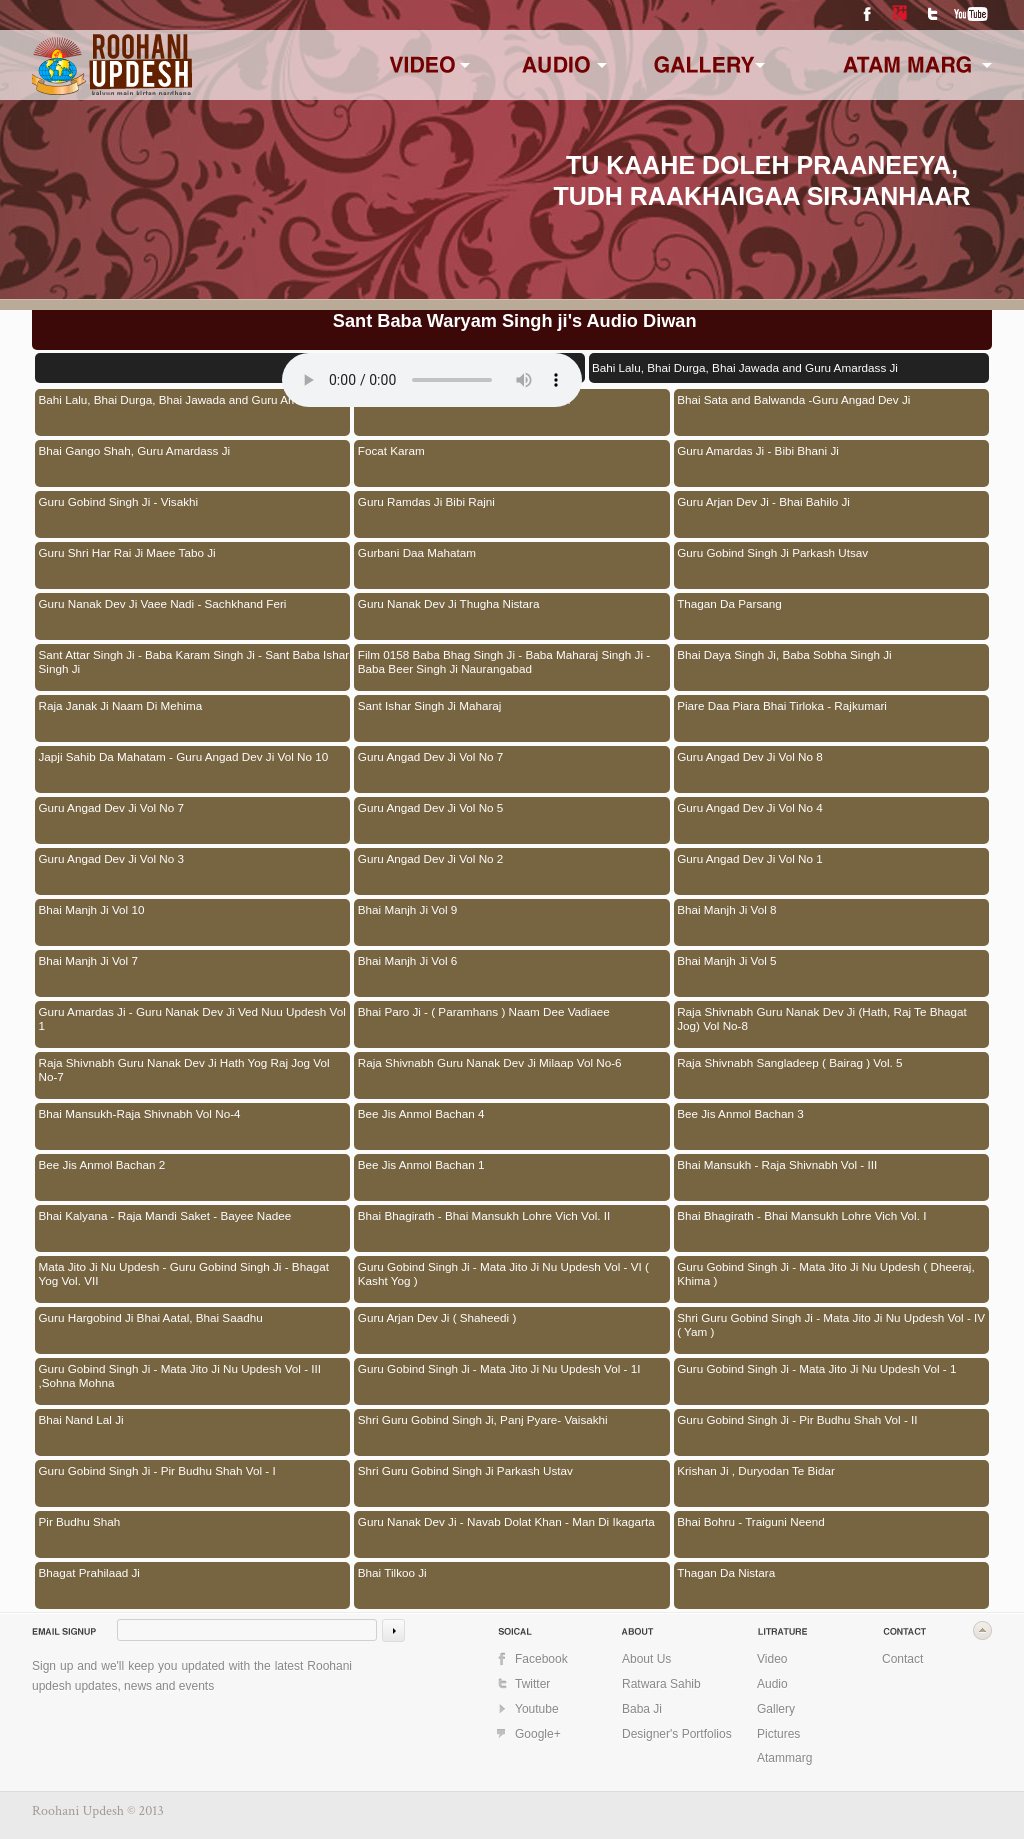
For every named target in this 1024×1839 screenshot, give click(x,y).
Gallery (776, 1709)
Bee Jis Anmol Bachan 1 (421, 1164)
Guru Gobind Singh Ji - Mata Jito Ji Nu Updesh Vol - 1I (499, 1368)
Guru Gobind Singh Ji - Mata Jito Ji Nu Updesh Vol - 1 (816, 1368)
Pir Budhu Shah (80, 1521)
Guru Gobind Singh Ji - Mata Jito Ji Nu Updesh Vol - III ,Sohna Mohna (180, 1375)
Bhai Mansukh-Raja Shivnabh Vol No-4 (140, 1113)
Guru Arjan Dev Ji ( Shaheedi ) (437, 1317)
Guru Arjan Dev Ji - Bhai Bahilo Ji (763, 501)
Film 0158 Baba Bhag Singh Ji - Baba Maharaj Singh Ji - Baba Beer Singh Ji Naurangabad (504, 661)
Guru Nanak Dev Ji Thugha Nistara (449, 603)
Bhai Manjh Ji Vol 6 (407, 960)
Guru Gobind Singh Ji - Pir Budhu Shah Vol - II (797, 1419)
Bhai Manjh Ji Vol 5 (726, 960)
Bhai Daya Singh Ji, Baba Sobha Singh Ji (784, 654)
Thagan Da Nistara (726, 1572)
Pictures (778, 1734)
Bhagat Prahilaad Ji (89, 1572)
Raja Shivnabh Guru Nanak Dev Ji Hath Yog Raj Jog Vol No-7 (184, 1069)
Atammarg (784, 1758)
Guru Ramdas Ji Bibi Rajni (426, 501)
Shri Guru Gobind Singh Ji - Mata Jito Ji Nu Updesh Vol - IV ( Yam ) (831, 1324)
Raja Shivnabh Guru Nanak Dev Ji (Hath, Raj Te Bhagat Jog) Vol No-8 (822, 1018)
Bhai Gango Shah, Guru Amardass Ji (135, 450)
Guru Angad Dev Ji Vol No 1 (750, 858)
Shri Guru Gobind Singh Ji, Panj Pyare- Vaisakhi (483, 1419)
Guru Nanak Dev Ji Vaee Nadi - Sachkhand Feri (163, 603)
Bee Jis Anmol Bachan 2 (102, 1164)
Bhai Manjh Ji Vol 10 (92, 909)
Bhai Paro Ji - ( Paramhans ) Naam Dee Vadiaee (484, 1011)
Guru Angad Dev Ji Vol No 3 (112, 858)
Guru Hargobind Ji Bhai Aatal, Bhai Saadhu (151, 1317)
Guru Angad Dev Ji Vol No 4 (750, 807)
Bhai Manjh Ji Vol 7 (88, 960)
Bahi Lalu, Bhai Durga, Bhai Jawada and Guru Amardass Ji (192, 399)
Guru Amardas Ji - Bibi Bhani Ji (758, 450)
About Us (646, 1659)
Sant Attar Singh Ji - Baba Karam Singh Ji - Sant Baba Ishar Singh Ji (194, 661)
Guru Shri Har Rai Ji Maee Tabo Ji (127, 552)
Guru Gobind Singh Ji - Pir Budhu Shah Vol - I (157, 1470)
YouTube (972, 15)
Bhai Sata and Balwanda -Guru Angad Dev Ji (793, 399)
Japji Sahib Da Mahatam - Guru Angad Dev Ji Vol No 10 (184, 756)
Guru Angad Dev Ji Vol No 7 (431, 756)
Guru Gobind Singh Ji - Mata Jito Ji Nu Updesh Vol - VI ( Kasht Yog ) (503, 1273)
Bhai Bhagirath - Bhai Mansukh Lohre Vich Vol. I (801, 1215)
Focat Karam (391, 450)
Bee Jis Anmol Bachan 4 (421, 1113)
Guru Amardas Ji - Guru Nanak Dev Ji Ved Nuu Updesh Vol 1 (192, 1018)
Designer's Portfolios (677, 1734)
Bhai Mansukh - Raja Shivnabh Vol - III (777, 1164)
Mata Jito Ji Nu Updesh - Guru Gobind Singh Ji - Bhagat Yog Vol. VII (184, 1273)
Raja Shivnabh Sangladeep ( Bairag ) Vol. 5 (789, 1062)
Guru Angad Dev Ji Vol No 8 (750, 756)
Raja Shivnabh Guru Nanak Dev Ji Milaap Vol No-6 (490, 1062)
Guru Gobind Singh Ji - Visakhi (119, 501)
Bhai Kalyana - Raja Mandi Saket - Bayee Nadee (165, 1215)
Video (772, 1659)
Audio (772, 1684)
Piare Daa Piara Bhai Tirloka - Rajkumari (782, 705)
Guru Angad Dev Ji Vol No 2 (431, 858)
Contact (902, 1659)
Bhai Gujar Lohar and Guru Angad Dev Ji (464, 399)
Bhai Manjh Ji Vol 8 (726, 909)
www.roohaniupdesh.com (125, 62)
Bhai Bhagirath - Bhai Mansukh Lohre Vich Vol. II (484, 1215)
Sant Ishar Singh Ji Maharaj (430, 705)
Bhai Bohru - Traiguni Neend (750, 1521)
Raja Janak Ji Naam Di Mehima (121, 705)
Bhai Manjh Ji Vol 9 (407, 909)
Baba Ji (642, 1709)
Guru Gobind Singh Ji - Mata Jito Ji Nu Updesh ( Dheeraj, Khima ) (826, 1273)
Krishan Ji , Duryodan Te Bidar (756, 1470)
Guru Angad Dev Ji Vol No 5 (431, 807)
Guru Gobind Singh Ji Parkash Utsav (772, 552)
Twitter (932, 15)
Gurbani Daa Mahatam (417, 552)
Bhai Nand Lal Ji (81, 1419)
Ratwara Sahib (661, 1684)
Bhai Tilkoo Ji (392, 1572)
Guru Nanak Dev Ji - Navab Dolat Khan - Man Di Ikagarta (506, 1521)
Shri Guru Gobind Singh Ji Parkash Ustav (465, 1470)
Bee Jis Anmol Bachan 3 (740, 1113)
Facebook (867, 15)
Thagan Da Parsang (729, 603)
